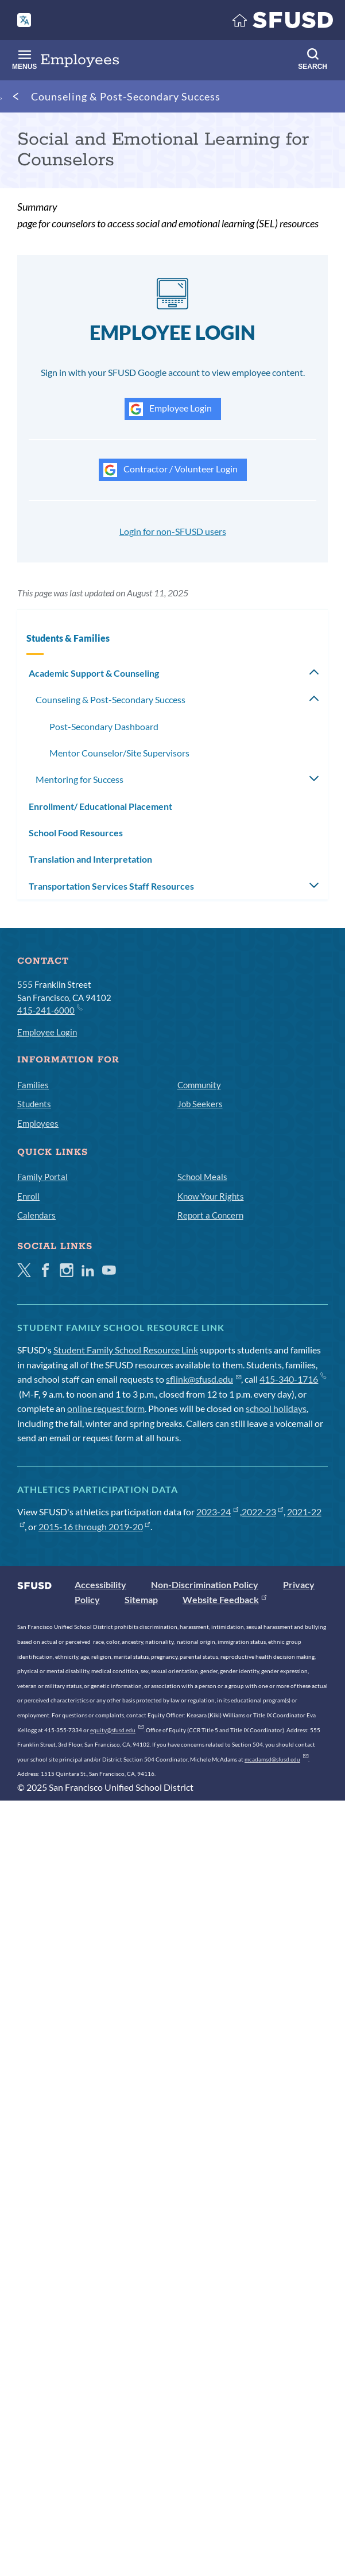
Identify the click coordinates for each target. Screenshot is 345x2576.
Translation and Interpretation (90, 859)
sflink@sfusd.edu (203, 1379)
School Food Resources (76, 832)
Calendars (36, 1215)
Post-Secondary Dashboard (103, 726)
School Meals (202, 1176)
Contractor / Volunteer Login (170, 470)
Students (34, 1104)
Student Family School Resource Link (125, 1349)
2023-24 (217, 1511)
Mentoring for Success (79, 779)
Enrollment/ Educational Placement (100, 806)
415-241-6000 (49, 1009)
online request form (106, 1408)
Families (33, 1085)
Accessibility (100, 1584)
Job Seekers (200, 1104)
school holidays (276, 1408)
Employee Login (170, 409)
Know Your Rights (210, 1196)
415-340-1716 (292, 1379)
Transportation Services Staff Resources (111, 885)
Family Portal (42, 1176)
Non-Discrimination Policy (204, 1584)
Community (199, 1085)
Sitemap (141, 1599)
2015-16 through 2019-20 (94, 1526)
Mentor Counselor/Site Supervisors (119, 752)
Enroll (28, 1196)
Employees (38, 1123)
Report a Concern (210, 1215)
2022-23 (263, 1511)
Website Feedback (224, 1599)
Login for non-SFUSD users (172, 531)
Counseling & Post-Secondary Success (125, 96)
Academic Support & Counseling (94, 673)
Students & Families (68, 638)
